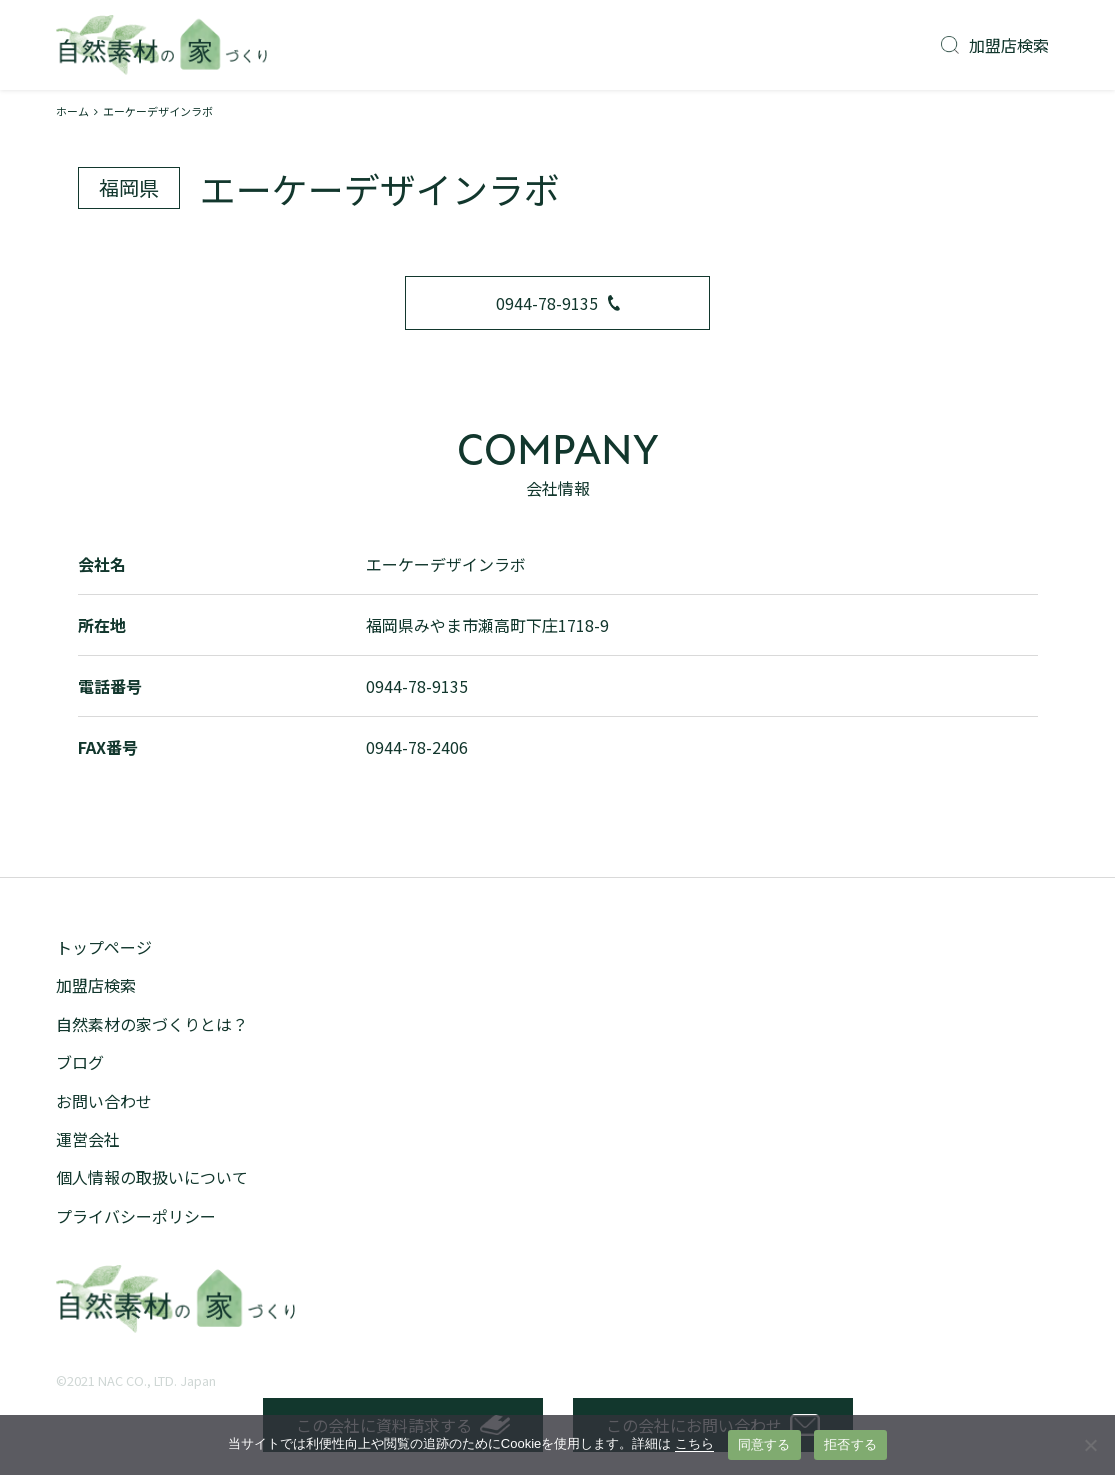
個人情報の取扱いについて (152, 1177)
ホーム (72, 111)
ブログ (80, 1062)
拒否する (850, 1444)
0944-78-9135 (558, 303)
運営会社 (88, 1139)
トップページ (104, 947)
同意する (764, 1444)
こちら (694, 1443)
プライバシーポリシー (136, 1216)
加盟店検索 (995, 45)
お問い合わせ (104, 1101)
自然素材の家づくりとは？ (152, 1024)
